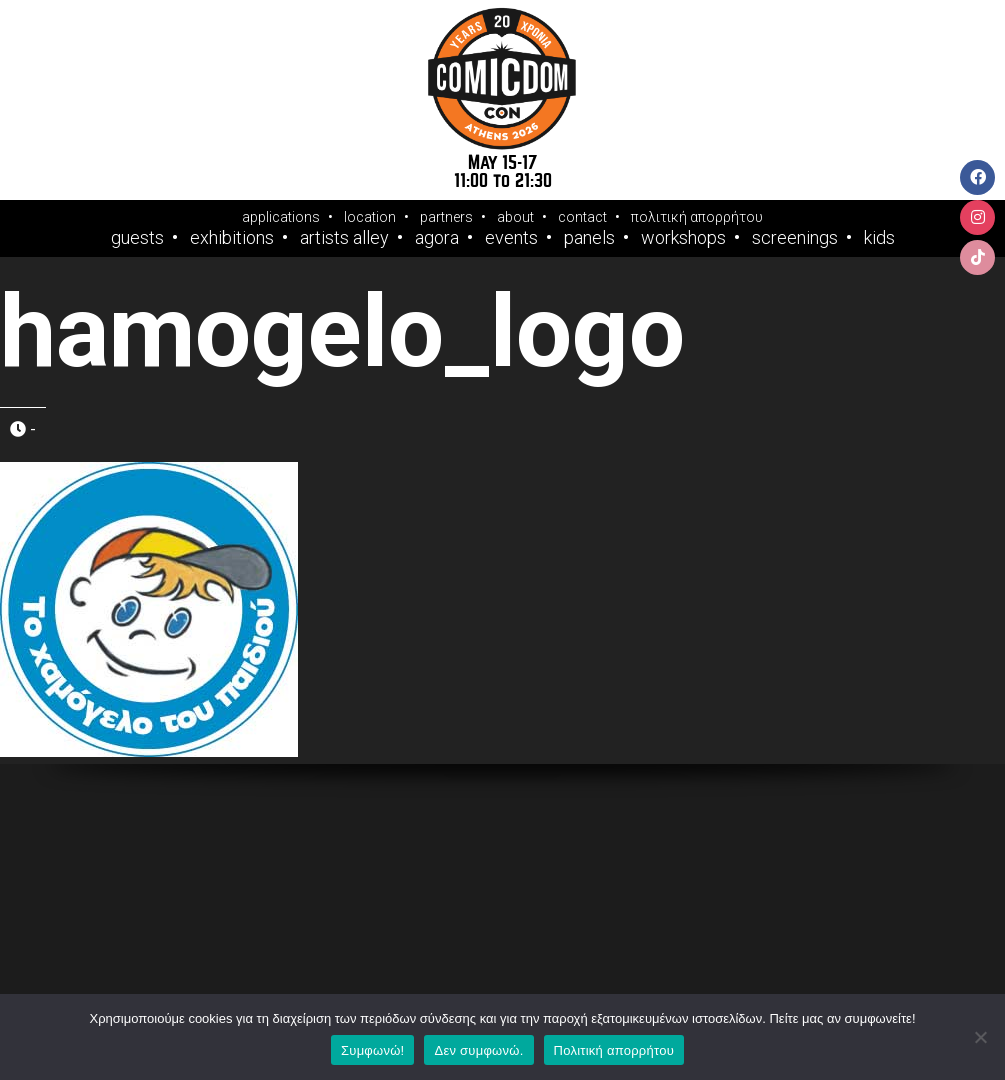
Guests (137, 238)
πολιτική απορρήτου (697, 217)
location (370, 217)
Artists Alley (344, 238)
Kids (879, 238)
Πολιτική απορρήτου (614, 1050)
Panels (589, 238)
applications (281, 217)
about (515, 217)
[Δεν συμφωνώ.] (980, 1037)
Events (511, 238)
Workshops (683, 238)
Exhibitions (232, 238)
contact (582, 217)
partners (446, 217)
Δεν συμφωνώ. (478, 1050)
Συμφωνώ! (372, 1050)
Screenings (795, 238)
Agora (437, 238)
